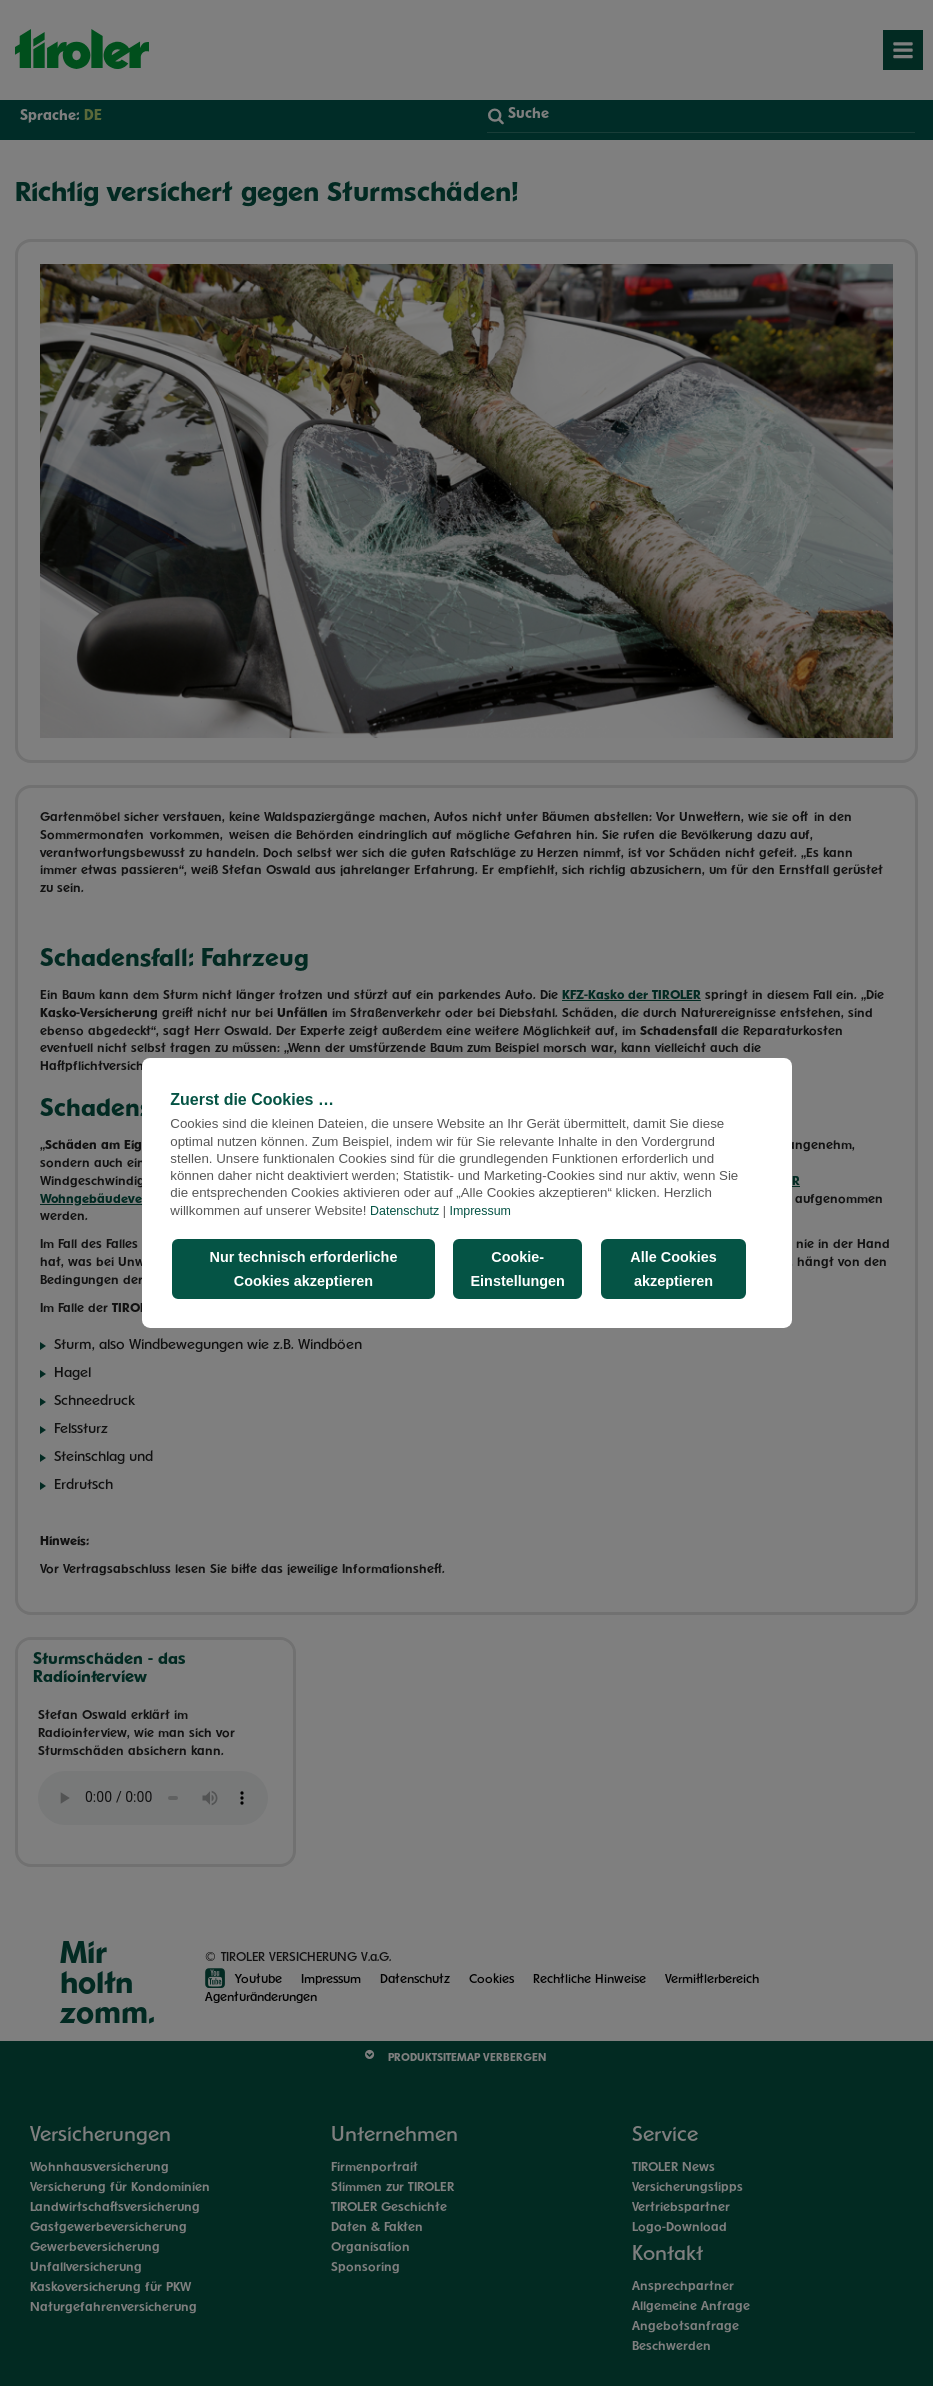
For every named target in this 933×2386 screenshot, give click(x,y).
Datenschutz (404, 1211)
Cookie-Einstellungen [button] (518, 1269)
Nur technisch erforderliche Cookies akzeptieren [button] (303, 1269)
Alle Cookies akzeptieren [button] (673, 1269)
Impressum (480, 1211)
